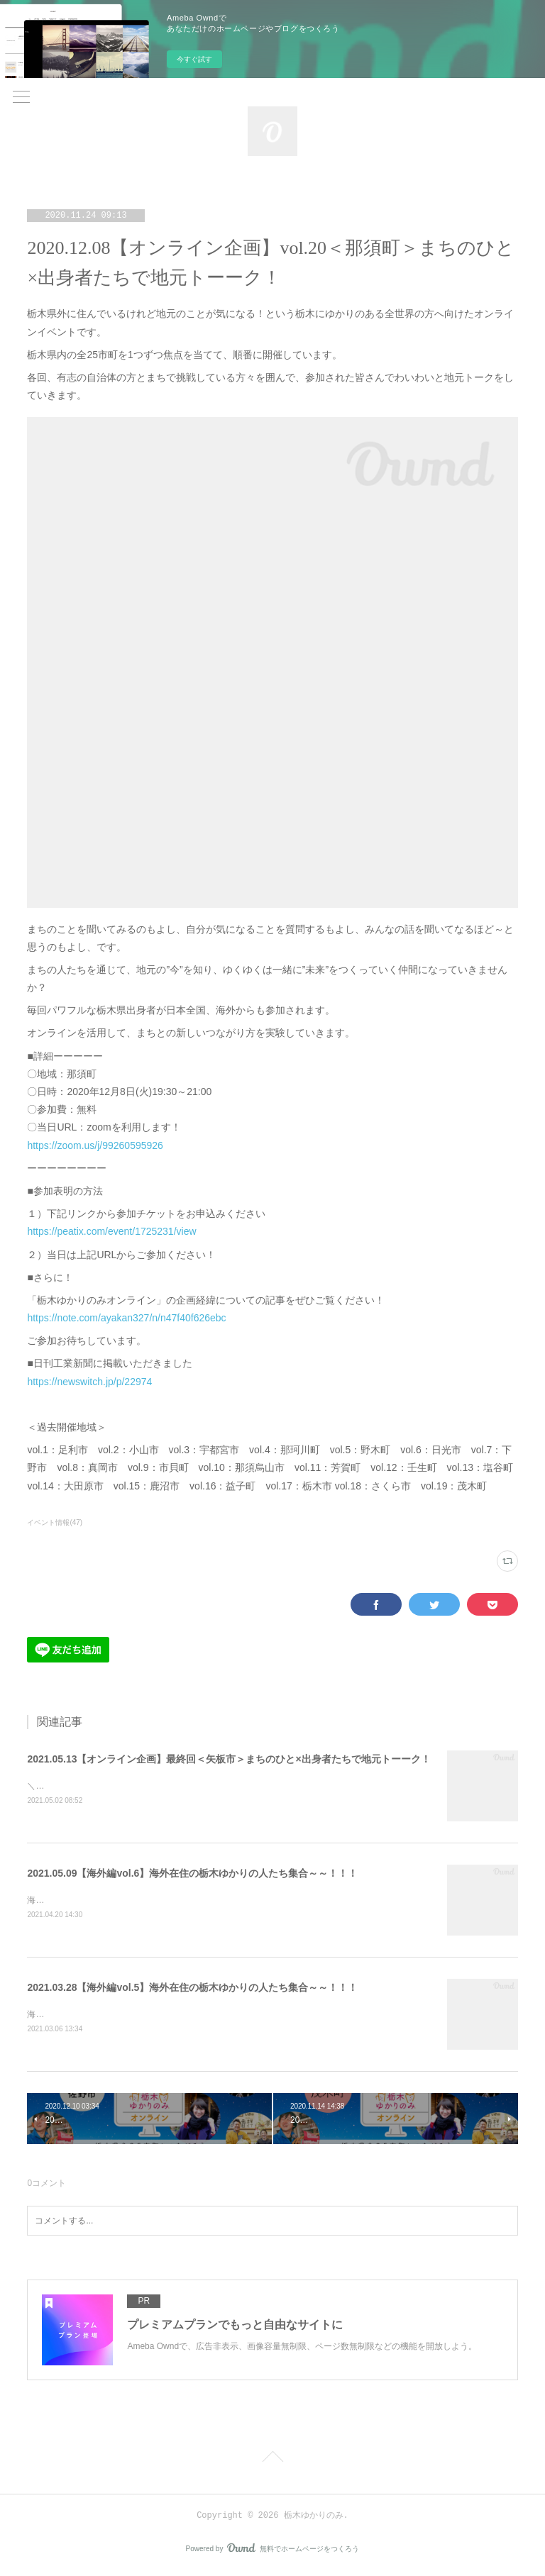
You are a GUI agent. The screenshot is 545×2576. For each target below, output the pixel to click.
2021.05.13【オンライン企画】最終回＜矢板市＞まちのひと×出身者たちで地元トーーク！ (228, 1759)
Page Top (272, 2462)
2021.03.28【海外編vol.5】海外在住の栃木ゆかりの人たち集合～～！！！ (192, 1989)
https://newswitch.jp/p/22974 (89, 1381)
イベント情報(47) (54, 1522)
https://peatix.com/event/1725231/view (111, 1231)
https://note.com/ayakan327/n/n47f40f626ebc (126, 1317)
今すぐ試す (194, 59)
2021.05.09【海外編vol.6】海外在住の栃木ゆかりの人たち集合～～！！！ (192, 1874)
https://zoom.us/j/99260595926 (95, 1145)
